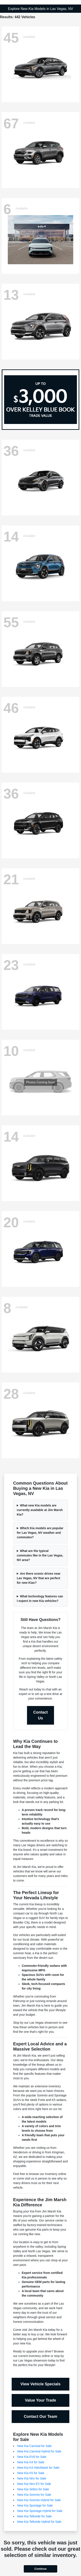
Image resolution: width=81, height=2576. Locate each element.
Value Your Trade (40, 2400)
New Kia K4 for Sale (30, 2462)
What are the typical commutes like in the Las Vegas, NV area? (40, 1555)
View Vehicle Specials (41, 2384)
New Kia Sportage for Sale (35, 2505)
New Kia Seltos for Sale (33, 2489)
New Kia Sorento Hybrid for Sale (39, 2500)
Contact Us (40, 1715)
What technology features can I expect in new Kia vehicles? (40, 1599)
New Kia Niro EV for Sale (34, 2484)
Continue (40, 2568)
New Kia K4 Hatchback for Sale (38, 2467)
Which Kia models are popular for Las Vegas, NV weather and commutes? (40, 1532)
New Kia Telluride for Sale (34, 2516)
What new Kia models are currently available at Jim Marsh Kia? (40, 1510)
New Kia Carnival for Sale (34, 2446)
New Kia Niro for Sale (31, 2478)
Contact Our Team (40, 2416)
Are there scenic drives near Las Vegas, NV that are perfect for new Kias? (38, 1578)
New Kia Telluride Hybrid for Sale (39, 2521)
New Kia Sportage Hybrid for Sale (39, 2511)
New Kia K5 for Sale (30, 2473)
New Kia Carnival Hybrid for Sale (39, 2451)
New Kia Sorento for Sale (34, 2494)
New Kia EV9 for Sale (31, 2456)
